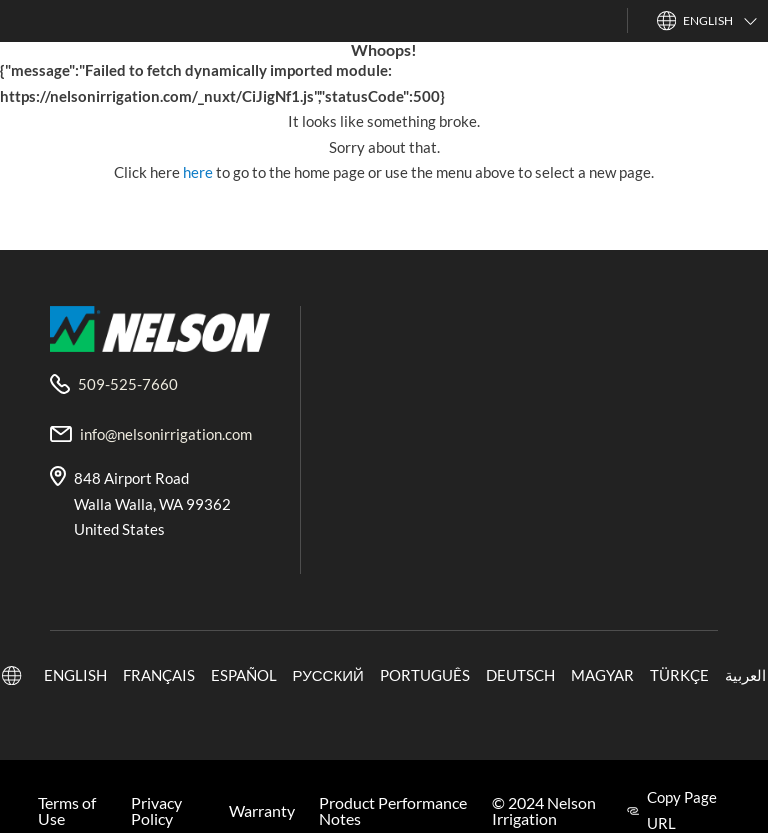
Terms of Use (67, 811)
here (199, 172)
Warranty (262, 811)
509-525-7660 (128, 384)
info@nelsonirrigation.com (166, 434)
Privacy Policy (156, 811)
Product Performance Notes (393, 811)
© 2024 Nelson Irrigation (544, 811)
